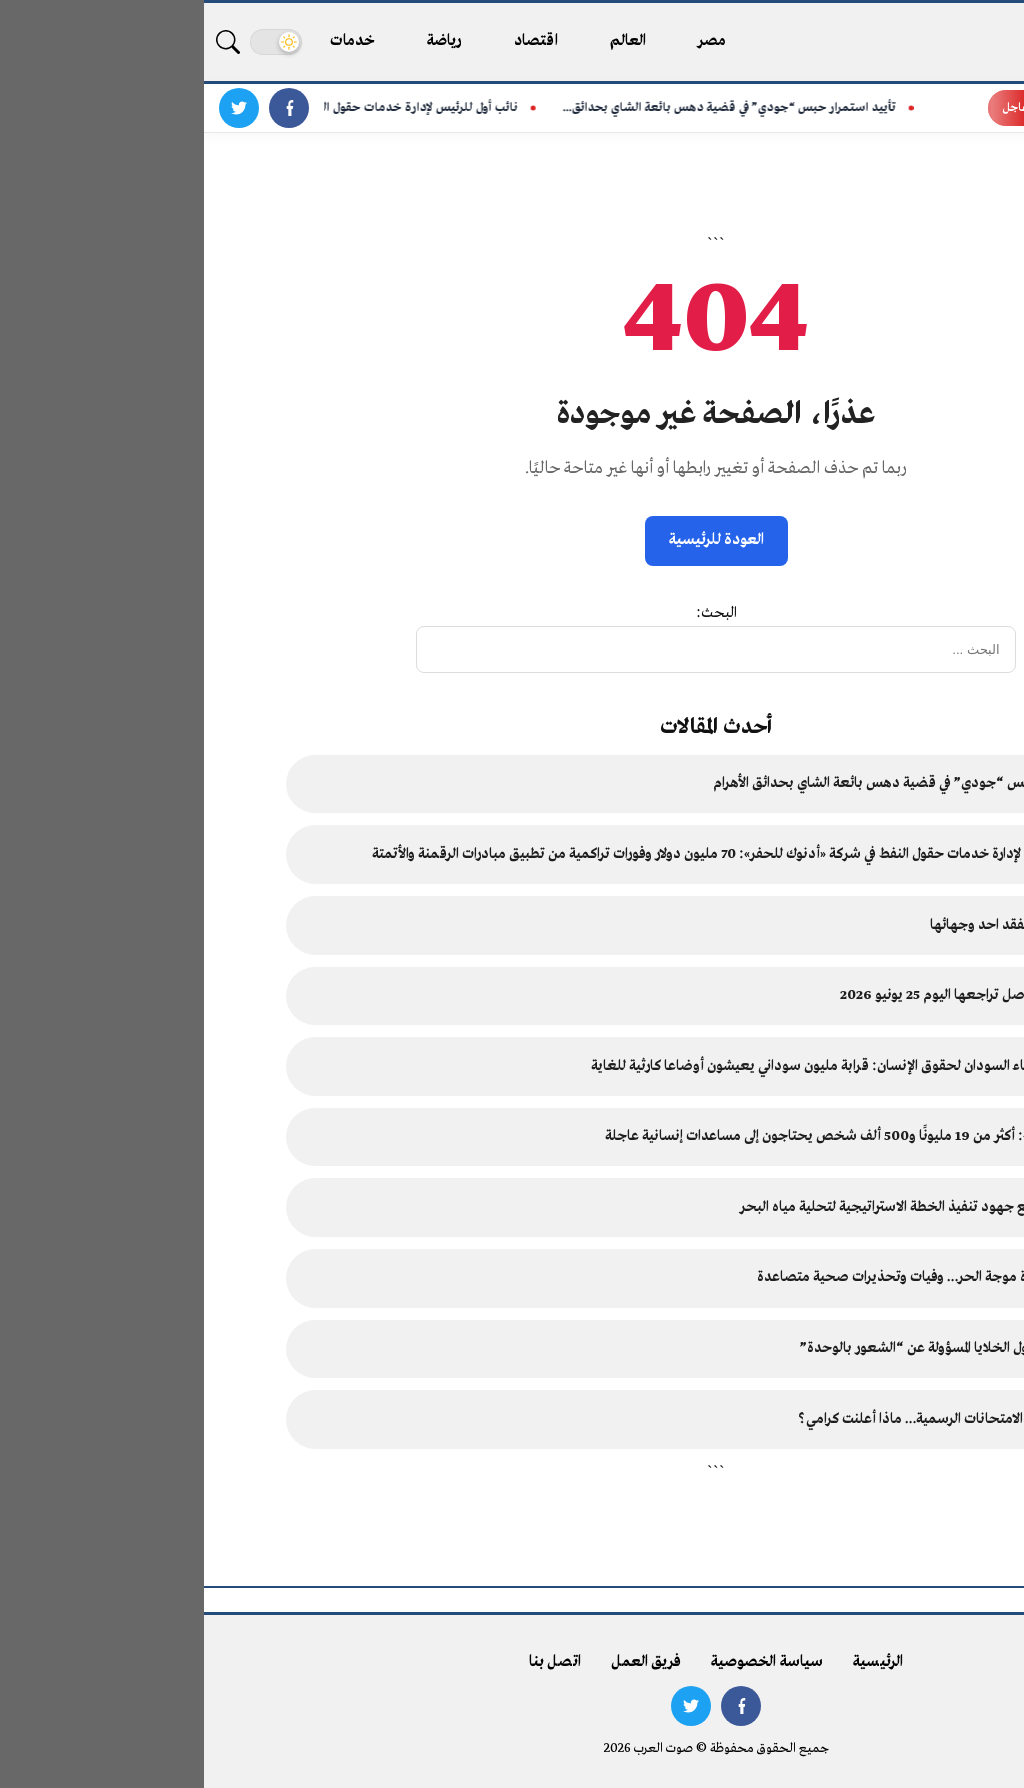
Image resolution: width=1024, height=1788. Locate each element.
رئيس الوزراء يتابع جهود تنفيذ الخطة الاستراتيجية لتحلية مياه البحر (723, 1207)
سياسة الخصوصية (563, 1662)
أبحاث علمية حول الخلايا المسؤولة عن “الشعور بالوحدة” (753, 1348)
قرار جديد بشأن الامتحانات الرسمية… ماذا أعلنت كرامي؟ (752, 1419)
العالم (424, 41)
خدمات (148, 41)
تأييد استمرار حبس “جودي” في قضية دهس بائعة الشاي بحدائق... (533, 108)
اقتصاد (332, 41)
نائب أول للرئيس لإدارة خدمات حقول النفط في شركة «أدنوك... (169, 108)
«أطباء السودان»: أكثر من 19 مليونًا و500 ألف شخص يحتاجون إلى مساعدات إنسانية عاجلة (655, 1136)
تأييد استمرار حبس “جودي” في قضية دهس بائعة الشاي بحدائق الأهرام (709, 783)
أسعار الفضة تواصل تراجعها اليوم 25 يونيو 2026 (773, 995)
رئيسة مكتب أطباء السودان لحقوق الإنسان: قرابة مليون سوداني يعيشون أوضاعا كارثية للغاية (648, 1066)
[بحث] (24, 42)
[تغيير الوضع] (72, 42)
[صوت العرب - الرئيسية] (927, 42)
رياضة (241, 41)
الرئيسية (674, 1662)
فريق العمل (442, 1662)
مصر (508, 41)
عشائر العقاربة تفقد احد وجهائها (818, 925)
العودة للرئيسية (512, 540)
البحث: (512, 613)
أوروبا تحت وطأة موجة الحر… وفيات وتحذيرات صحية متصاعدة (731, 1277)
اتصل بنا (351, 1662)
